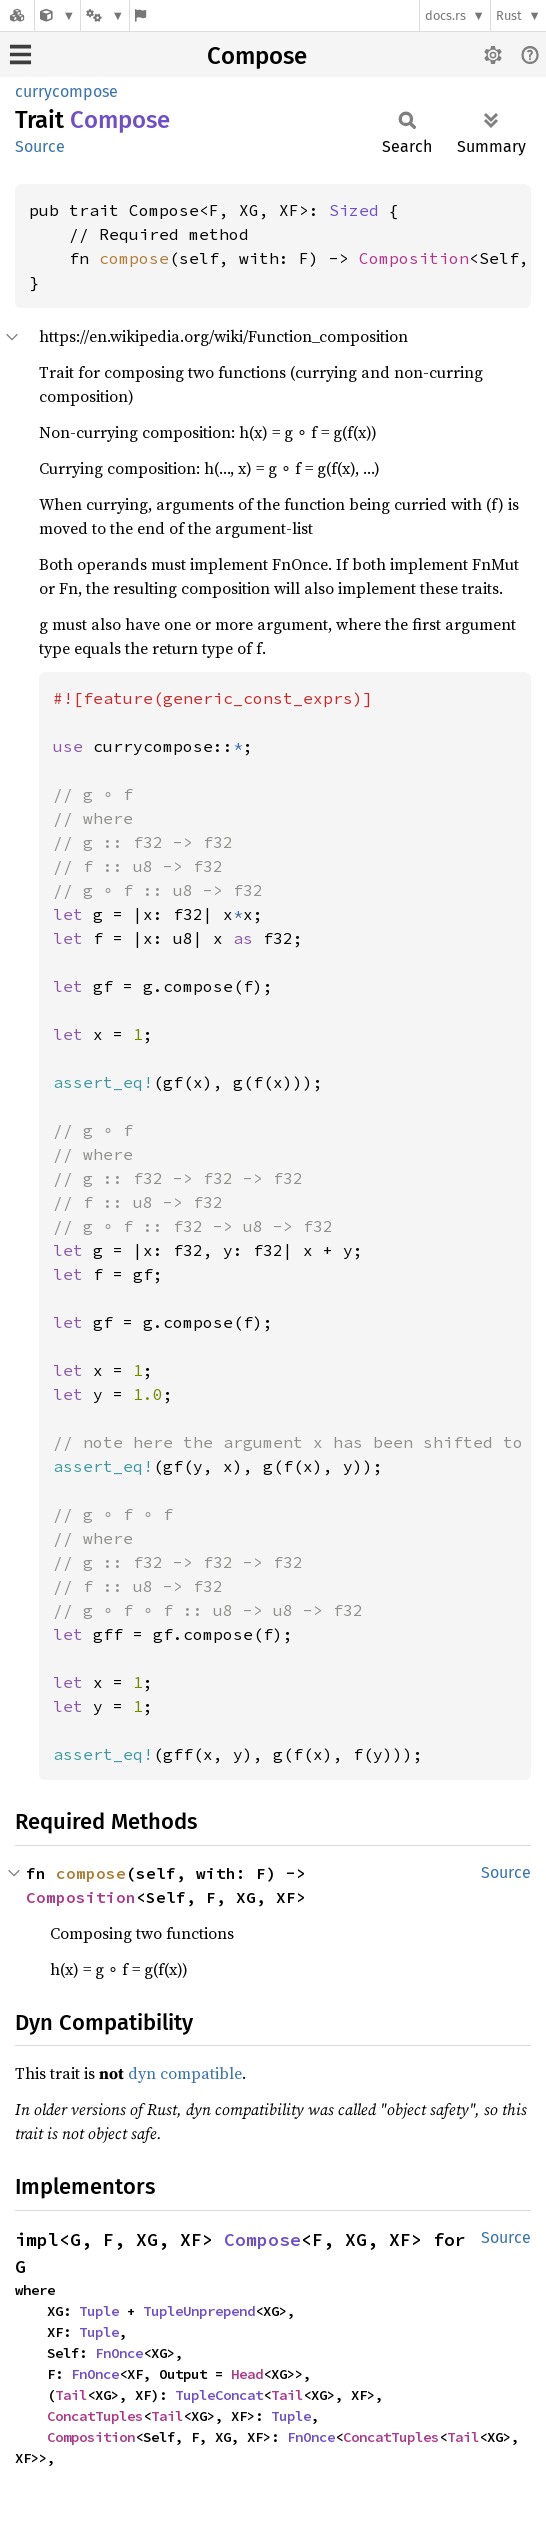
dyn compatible (185, 2073)
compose (134, 258)
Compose (257, 56)
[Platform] (105, 15)
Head (247, 2374)
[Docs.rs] (17, 15)
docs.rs (445, 15)
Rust (509, 15)
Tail (71, 2395)
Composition (414, 258)
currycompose (66, 91)
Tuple (99, 2311)
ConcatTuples (95, 2416)
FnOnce (119, 2353)
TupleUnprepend (199, 2311)
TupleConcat (219, 2395)
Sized (354, 210)
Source (40, 146)
